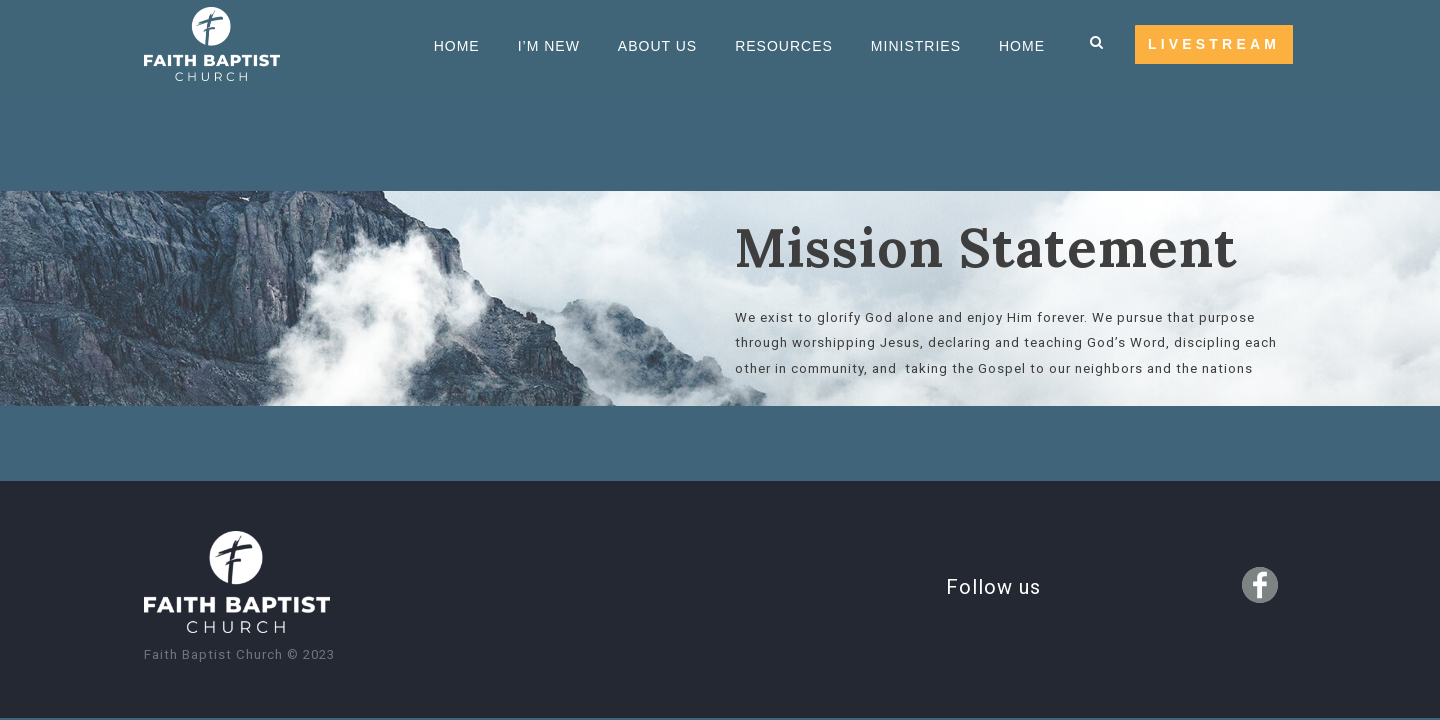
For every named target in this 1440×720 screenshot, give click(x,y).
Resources (784, 46)
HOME (1022, 46)
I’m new (549, 46)
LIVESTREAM (1214, 44)
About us (657, 46)
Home (457, 46)
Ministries (916, 46)
